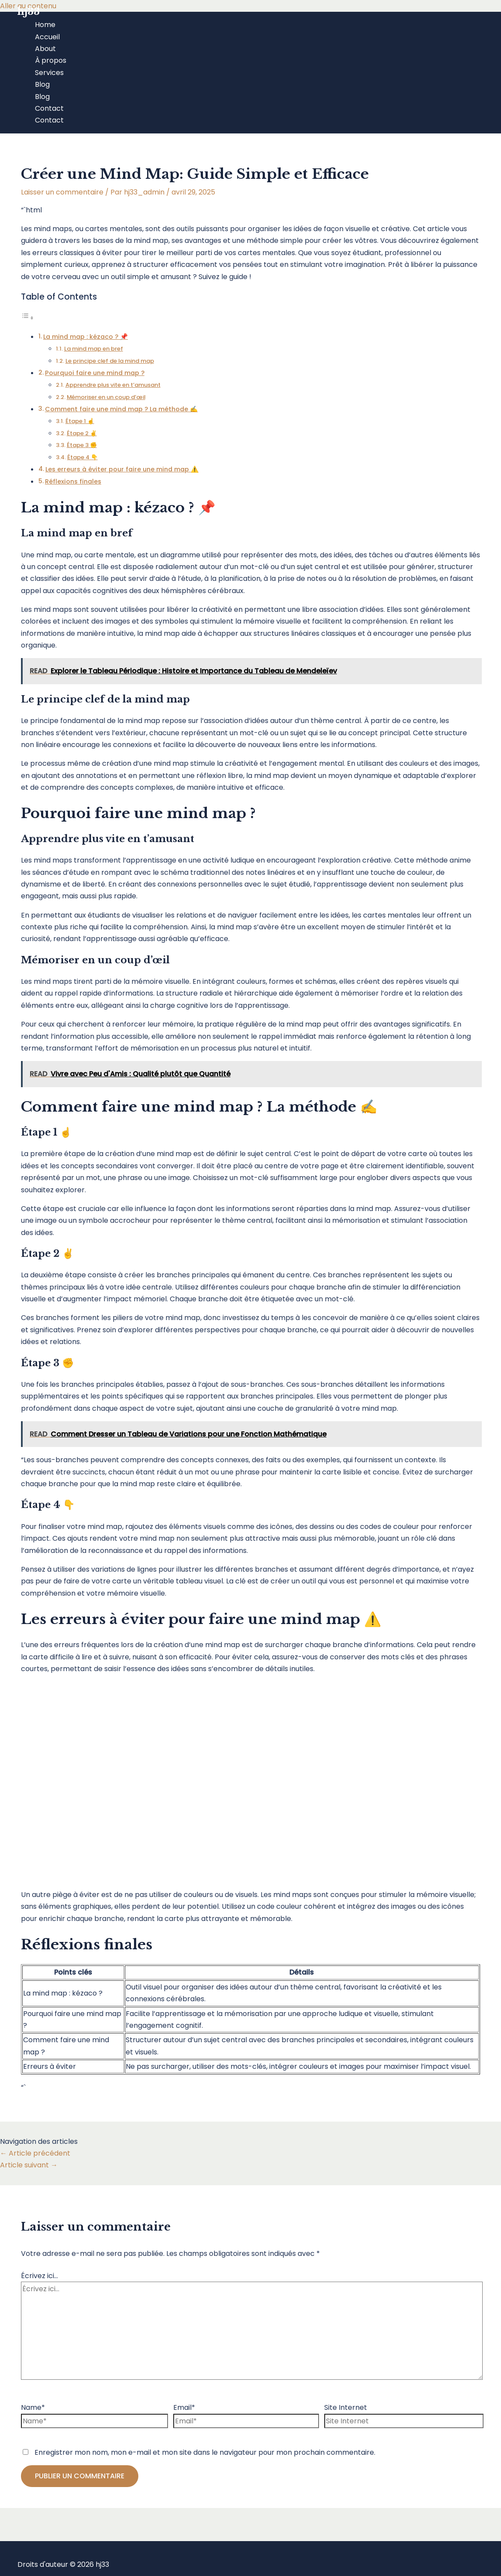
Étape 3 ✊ (82, 445)
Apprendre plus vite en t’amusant (113, 385)
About (45, 49)
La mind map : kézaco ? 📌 (85, 336)
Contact (49, 108)
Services (49, 73)
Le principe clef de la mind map (109, 361)
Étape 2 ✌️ (82, 433)
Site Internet (345, 2407)
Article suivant (29, 2165)
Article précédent (35, 2153)
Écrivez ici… (39, 2276)
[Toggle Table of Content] (27, 318)
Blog (42, 84)
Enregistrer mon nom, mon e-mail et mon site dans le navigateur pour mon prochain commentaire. (204, 2452)
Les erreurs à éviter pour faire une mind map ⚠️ (122, 469)
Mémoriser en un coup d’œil (106, 397)
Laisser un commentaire (62, 192)
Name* (33, 2407)
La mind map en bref (93, 349)
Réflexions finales (73, 481)
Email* (184, 2407)
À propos (50, 60)
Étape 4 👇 (82, 457)
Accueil (47, 37)
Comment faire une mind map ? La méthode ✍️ (121, 409)
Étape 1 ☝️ (79, 421)
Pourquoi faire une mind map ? (94, 372)
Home (45, 25)
